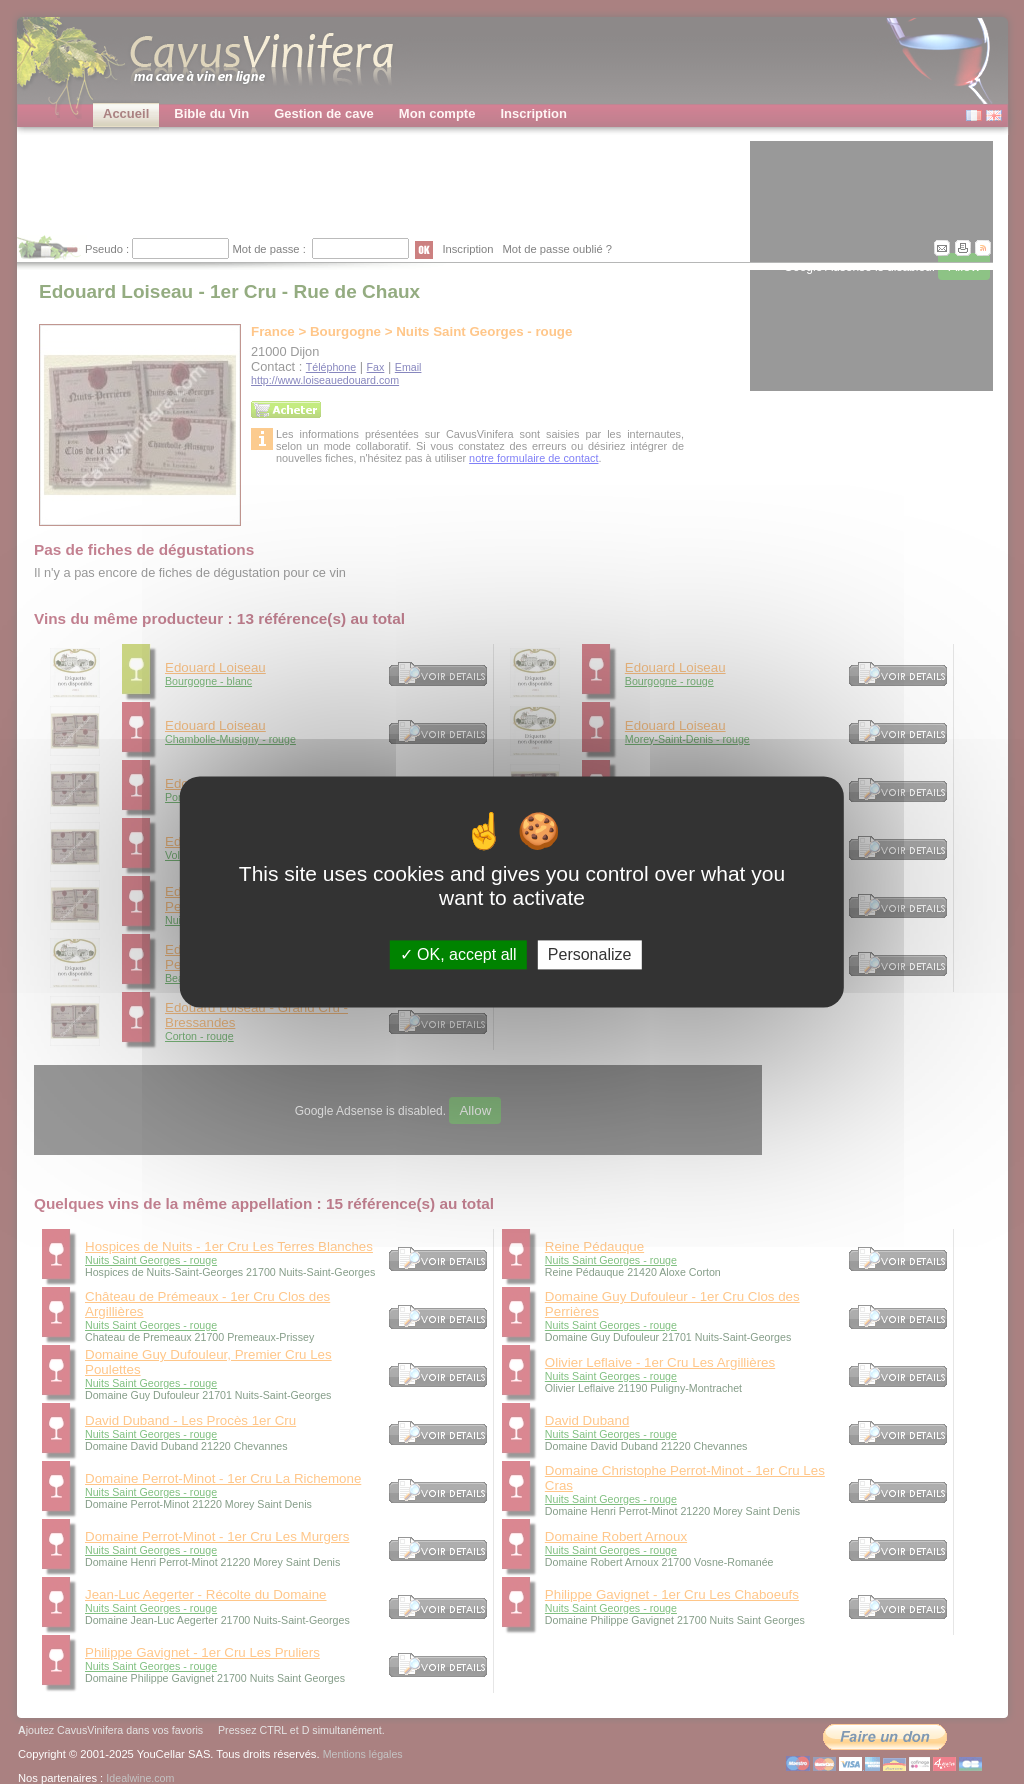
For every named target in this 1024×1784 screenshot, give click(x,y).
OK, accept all (458, 954)
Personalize (590, 954)
